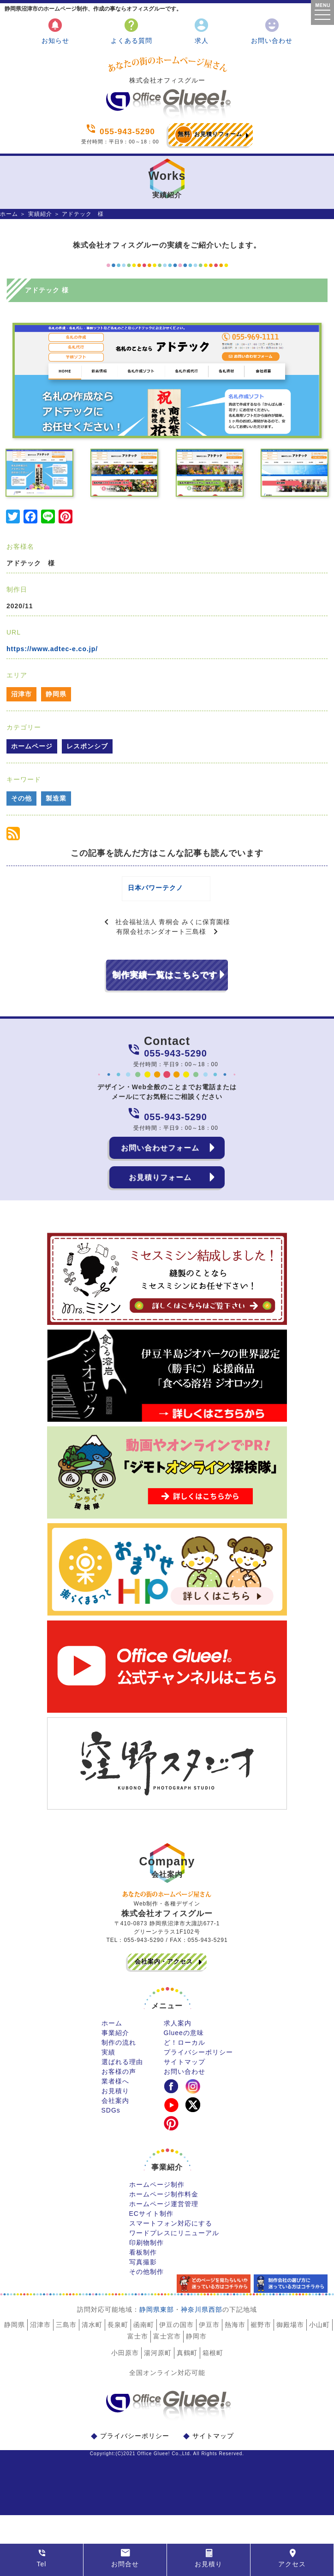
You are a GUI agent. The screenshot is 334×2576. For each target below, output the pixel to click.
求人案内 (177, 2031)
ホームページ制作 (157, 2192)
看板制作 (143, 2260)
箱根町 (213, 2361)
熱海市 (235, 2333)
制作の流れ (118, 2050)
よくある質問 (131, 30)
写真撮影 (143, 2270)
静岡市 (196, 2344)
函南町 (143, 2333)
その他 (21, 798)
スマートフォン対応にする (170, 2231)
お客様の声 (118, 2079)
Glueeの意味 (184, 2041)
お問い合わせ (271, 30)
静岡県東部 (156, 2317)
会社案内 (115, 2109)
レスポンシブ (87, 746)
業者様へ (115, 2089)
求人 (201, 30)
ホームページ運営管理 (163, 2212)
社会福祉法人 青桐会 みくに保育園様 (173, 930)
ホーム (9, 214)
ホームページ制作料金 (163, 2202)
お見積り (115, 2099)
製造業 (56, 798)
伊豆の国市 (176, 2333)
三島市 (66, 2333)
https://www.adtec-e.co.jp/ (52, 649)
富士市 (137, 2344)
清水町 (92, 2333)
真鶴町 (187, 2361)
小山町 (319, 2333)
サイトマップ (184, 2070)
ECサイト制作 (151, 2222)
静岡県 (56, 694)
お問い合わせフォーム (160, 1156)
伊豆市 (209, 2333)
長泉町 (117, 2333)
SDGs (110, 2118)
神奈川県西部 (201, 2317)
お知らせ (55, 30)
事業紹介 (115, 2041)
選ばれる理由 (122, 2070)
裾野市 (260, 2333)
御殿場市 (290, 2333)
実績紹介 (40, 214)
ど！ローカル (184, 2050)
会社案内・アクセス (164, 1969)
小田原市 (125, 2361)
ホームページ (32, 746)
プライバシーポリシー (198, 2060)
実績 (108, 2060)
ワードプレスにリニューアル (174, 2241)
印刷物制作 (146, 2251)
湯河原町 (158, 2361)
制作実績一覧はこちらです (164, 983)
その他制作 (146, 2280)
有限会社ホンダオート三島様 (161, 940)
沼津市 (21, 694)
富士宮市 (167, 2344)
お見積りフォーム (208, 134)
